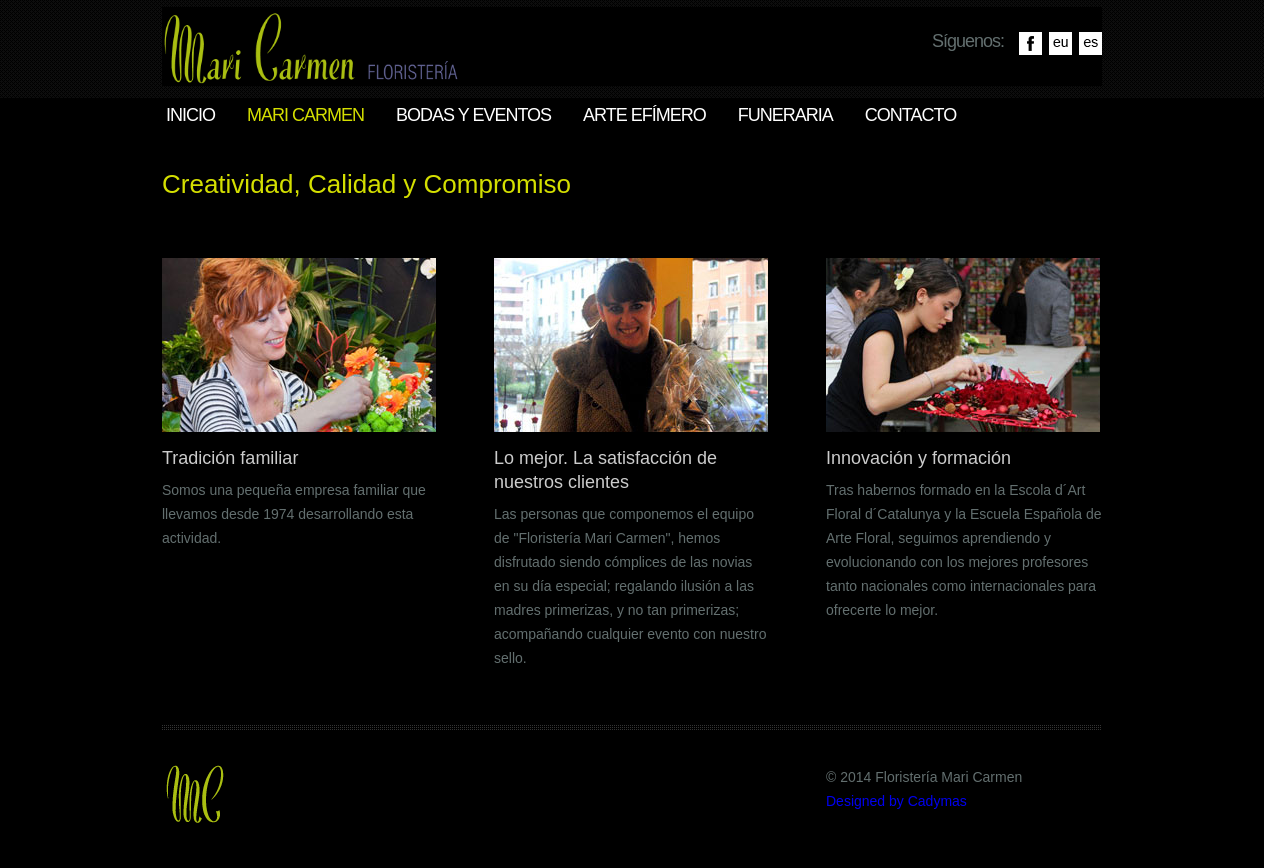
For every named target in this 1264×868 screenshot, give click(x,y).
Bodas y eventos (473, 115)
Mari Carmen (305, 115)
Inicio (190, 115)
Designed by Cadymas (896, 801)
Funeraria (785, 115)
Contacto (910, 115)
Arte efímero (644, 115)
